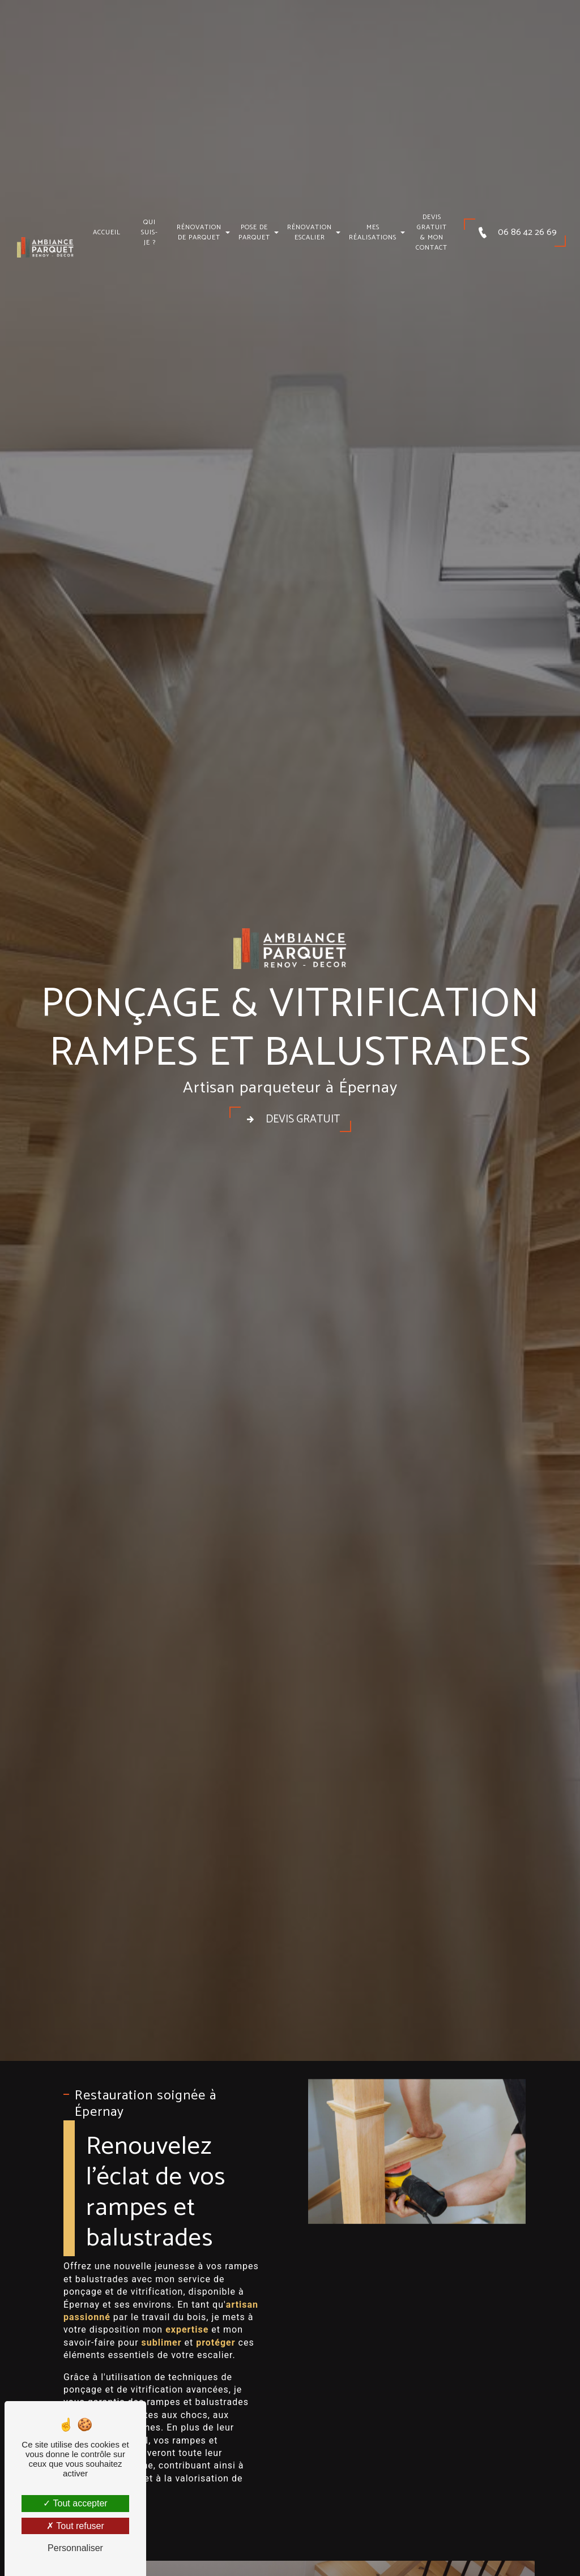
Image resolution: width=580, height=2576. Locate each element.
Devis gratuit (290, 1119)
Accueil (107, 225)
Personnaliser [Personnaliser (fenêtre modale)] (75, 2548)
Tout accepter (75, 2503)
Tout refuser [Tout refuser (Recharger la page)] (75, 2526)
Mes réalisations (372, 225)
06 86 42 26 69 (515, 225)
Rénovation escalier (309, 225)
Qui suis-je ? (149, 225)
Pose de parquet (254, 225)
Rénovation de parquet (199, 225)
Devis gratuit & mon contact (431, 225)
